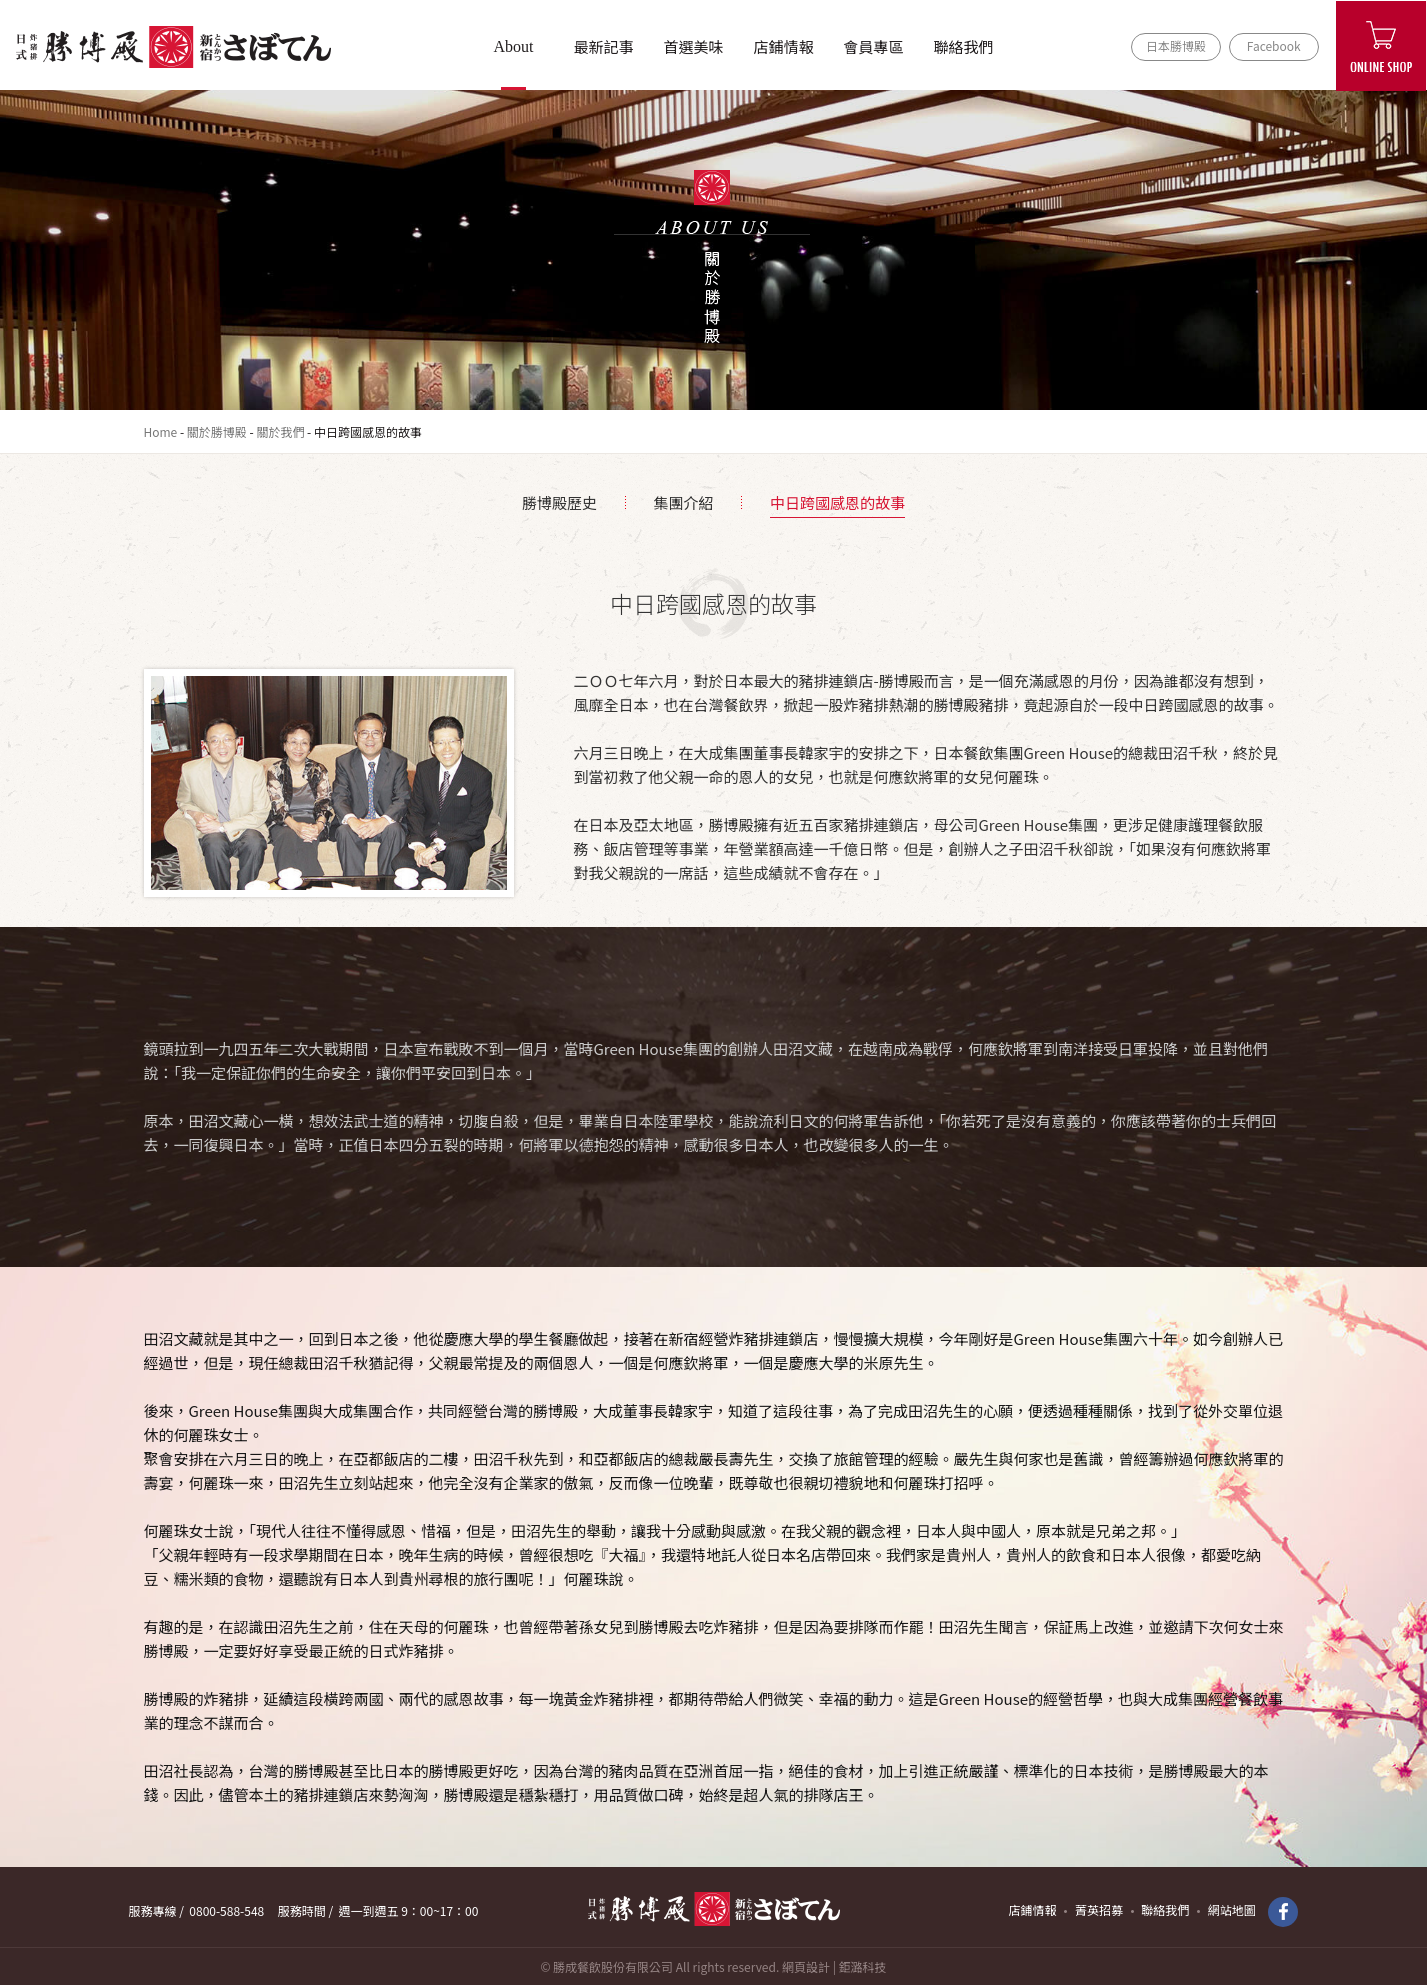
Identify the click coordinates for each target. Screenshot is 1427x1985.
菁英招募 (1099, 1909)
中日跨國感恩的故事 (837, 502)
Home (161, 431)
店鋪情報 (783, 46)
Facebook (1274, 45)
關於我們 (280, 431)
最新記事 (603, 46)
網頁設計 (806, 1966)
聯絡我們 (963, 46)
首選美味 (693, 46)
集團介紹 (683, 502)
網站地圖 (1232, 1909)
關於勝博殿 (217, 431)
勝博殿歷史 (559, 502)
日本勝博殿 (1176, 45)
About (514, 46)
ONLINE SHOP (1381, 46)
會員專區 (873, 46)
